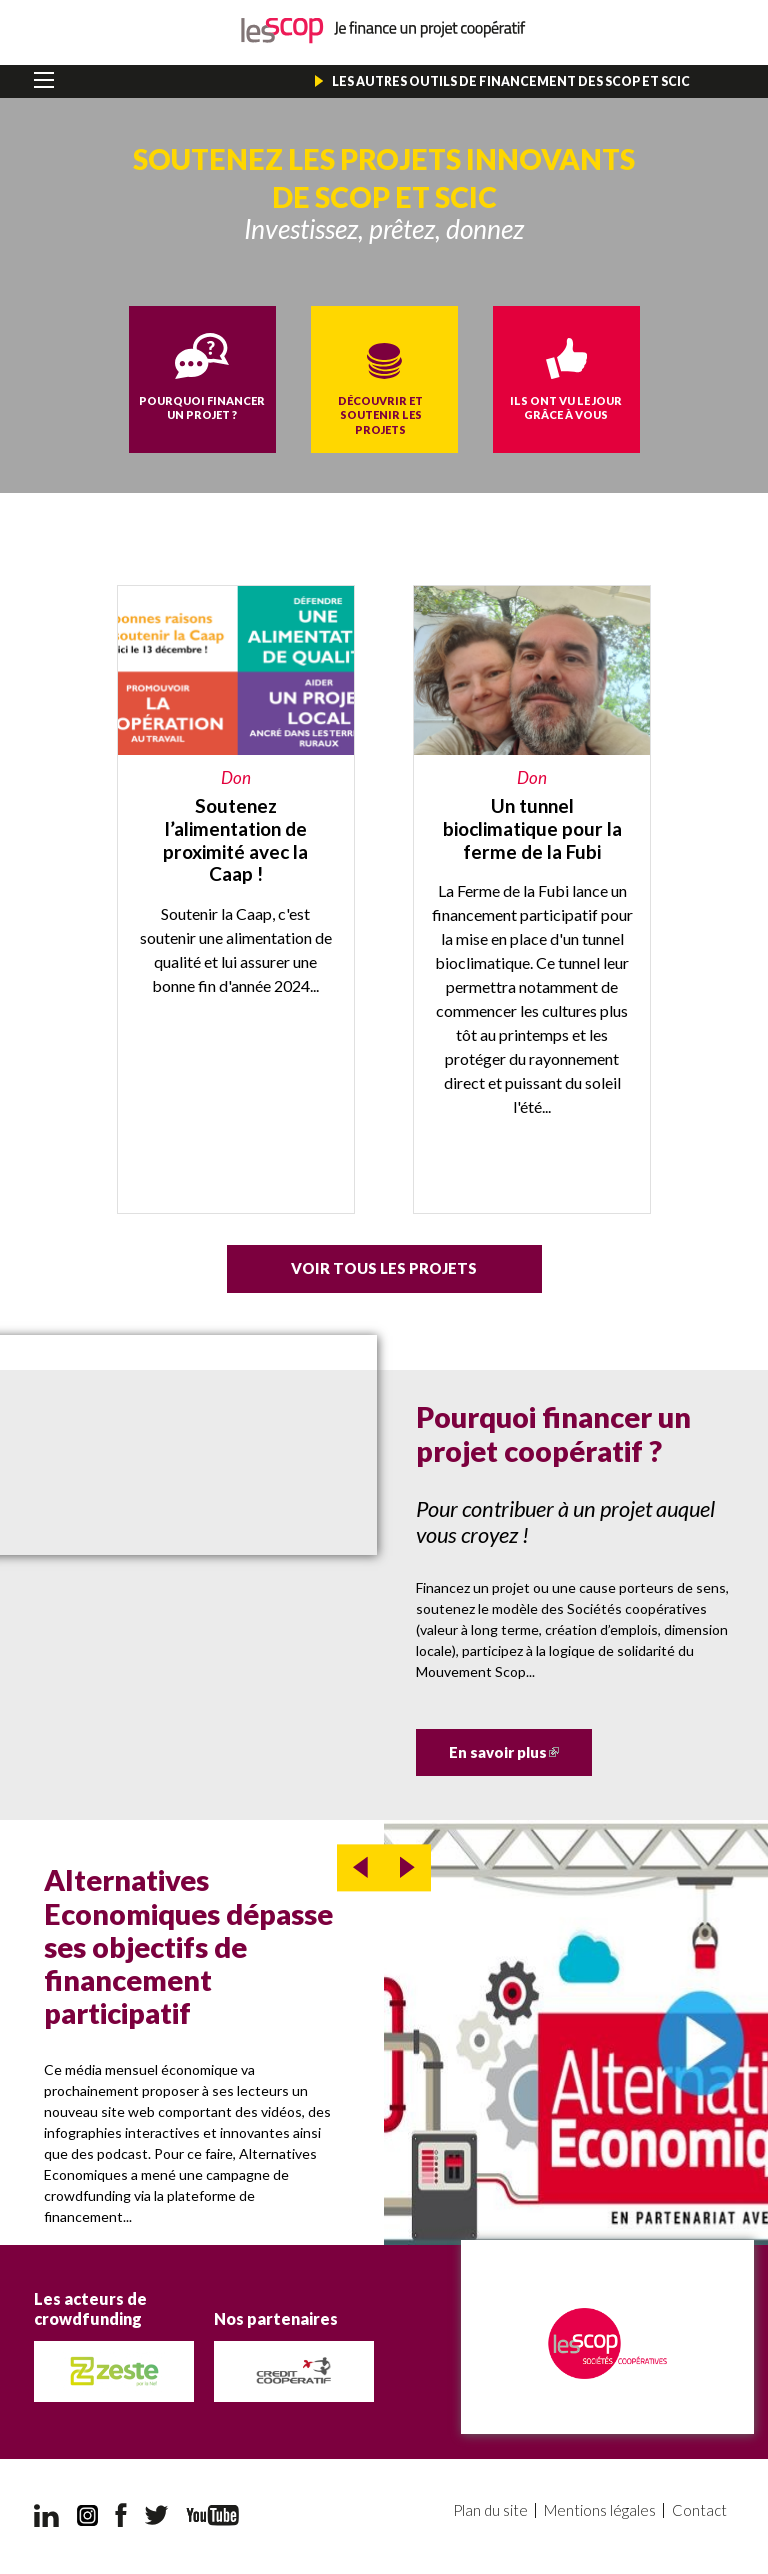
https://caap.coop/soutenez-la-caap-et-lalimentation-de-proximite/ (236, 899)
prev (360, 1867)
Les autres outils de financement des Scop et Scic (511, 81)
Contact (699, 2510)
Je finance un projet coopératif (384, 30)
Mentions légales (600, 2510)
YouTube (212, 2515)
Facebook (121, 2515)
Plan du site (490, 2510)
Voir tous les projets (384, 1268)
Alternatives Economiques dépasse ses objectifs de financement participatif (188, 1946)
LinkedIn (46, 2515)
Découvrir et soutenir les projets (380, 415)
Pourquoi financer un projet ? (202, 408)
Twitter (157, 2515)
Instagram (87, 2515)
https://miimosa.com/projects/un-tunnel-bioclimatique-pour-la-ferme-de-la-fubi (532, 899)
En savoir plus (520, 1752)
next (407, 1867)
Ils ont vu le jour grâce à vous (566, 408)
